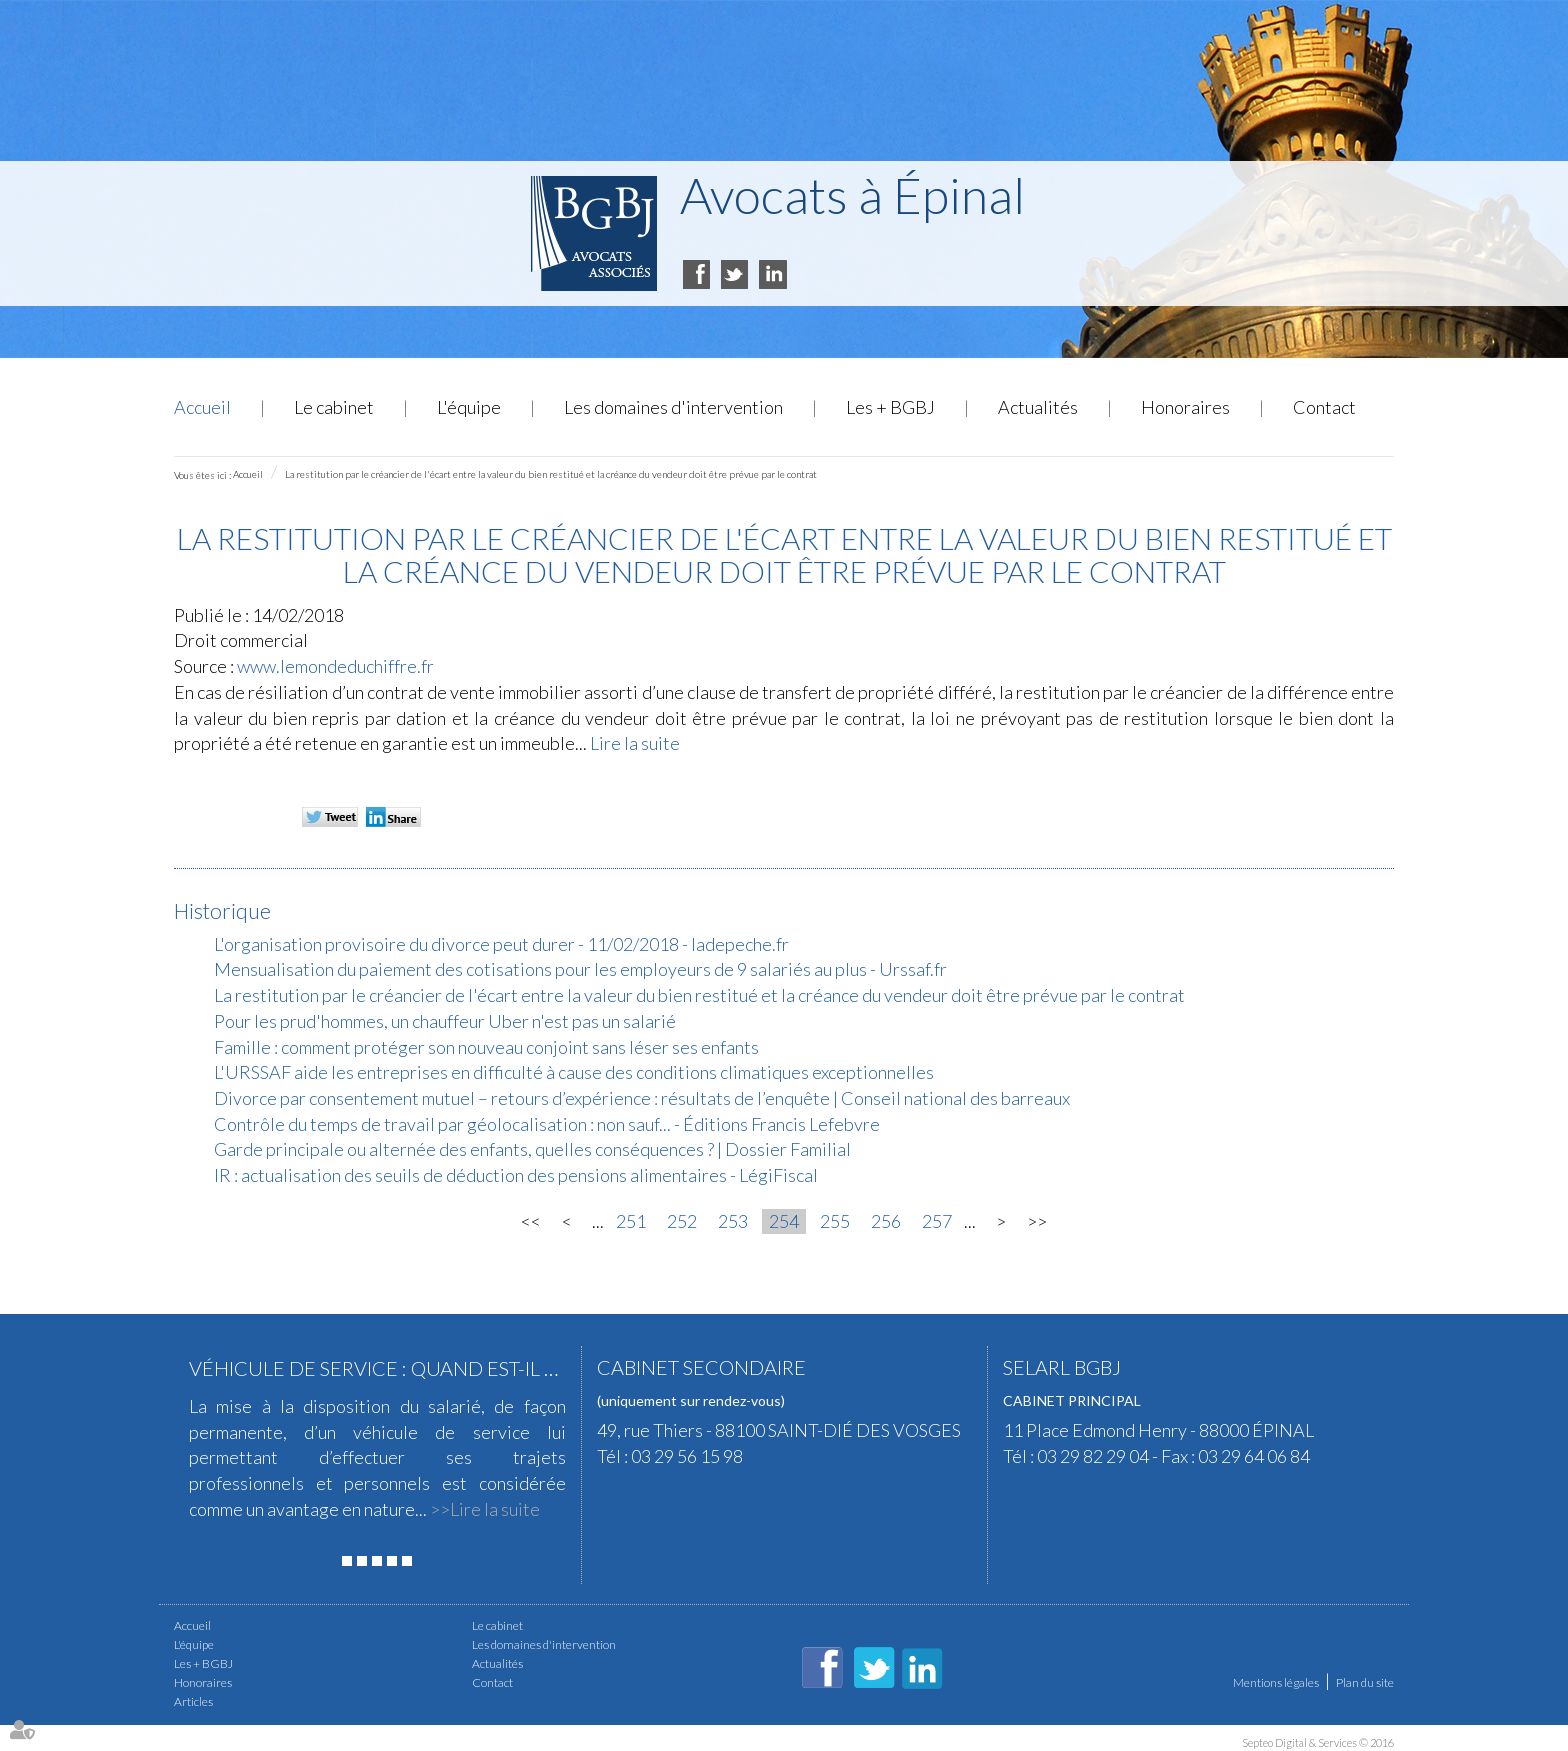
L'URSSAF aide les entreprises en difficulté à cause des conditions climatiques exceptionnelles (574, 1072)
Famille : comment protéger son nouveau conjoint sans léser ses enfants (486, 1047)
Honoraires (1185, 407)
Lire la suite (635, 743)
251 (631, 1221)
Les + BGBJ (890, 407)
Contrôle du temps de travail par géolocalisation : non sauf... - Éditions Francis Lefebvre (547, 1124)
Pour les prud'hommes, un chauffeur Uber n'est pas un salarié (445, 1021)
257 (937, 1221)
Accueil (202, 407)
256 (886, 1221)
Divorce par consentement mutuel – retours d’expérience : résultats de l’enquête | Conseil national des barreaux (642, 1098)
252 (682, 1221)
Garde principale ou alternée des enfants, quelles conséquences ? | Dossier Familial (532, 1149)
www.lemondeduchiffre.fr (335, 666)
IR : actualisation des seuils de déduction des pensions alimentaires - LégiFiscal (516, 1175)
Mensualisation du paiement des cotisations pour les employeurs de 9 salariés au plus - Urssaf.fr (580, 969)
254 (784, 1221)
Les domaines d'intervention (673, 407)
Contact (1324, 407)
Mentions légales (1276, 1682)
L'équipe (469, 407)
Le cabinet (334, 407)
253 (733, 1221)
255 (835, 1221)
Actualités (1038, 407)
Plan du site (1365, 1682)
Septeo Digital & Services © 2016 (1318, 1742)
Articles (193, 1701)
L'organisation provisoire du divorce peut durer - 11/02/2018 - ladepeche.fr (501, 944)
